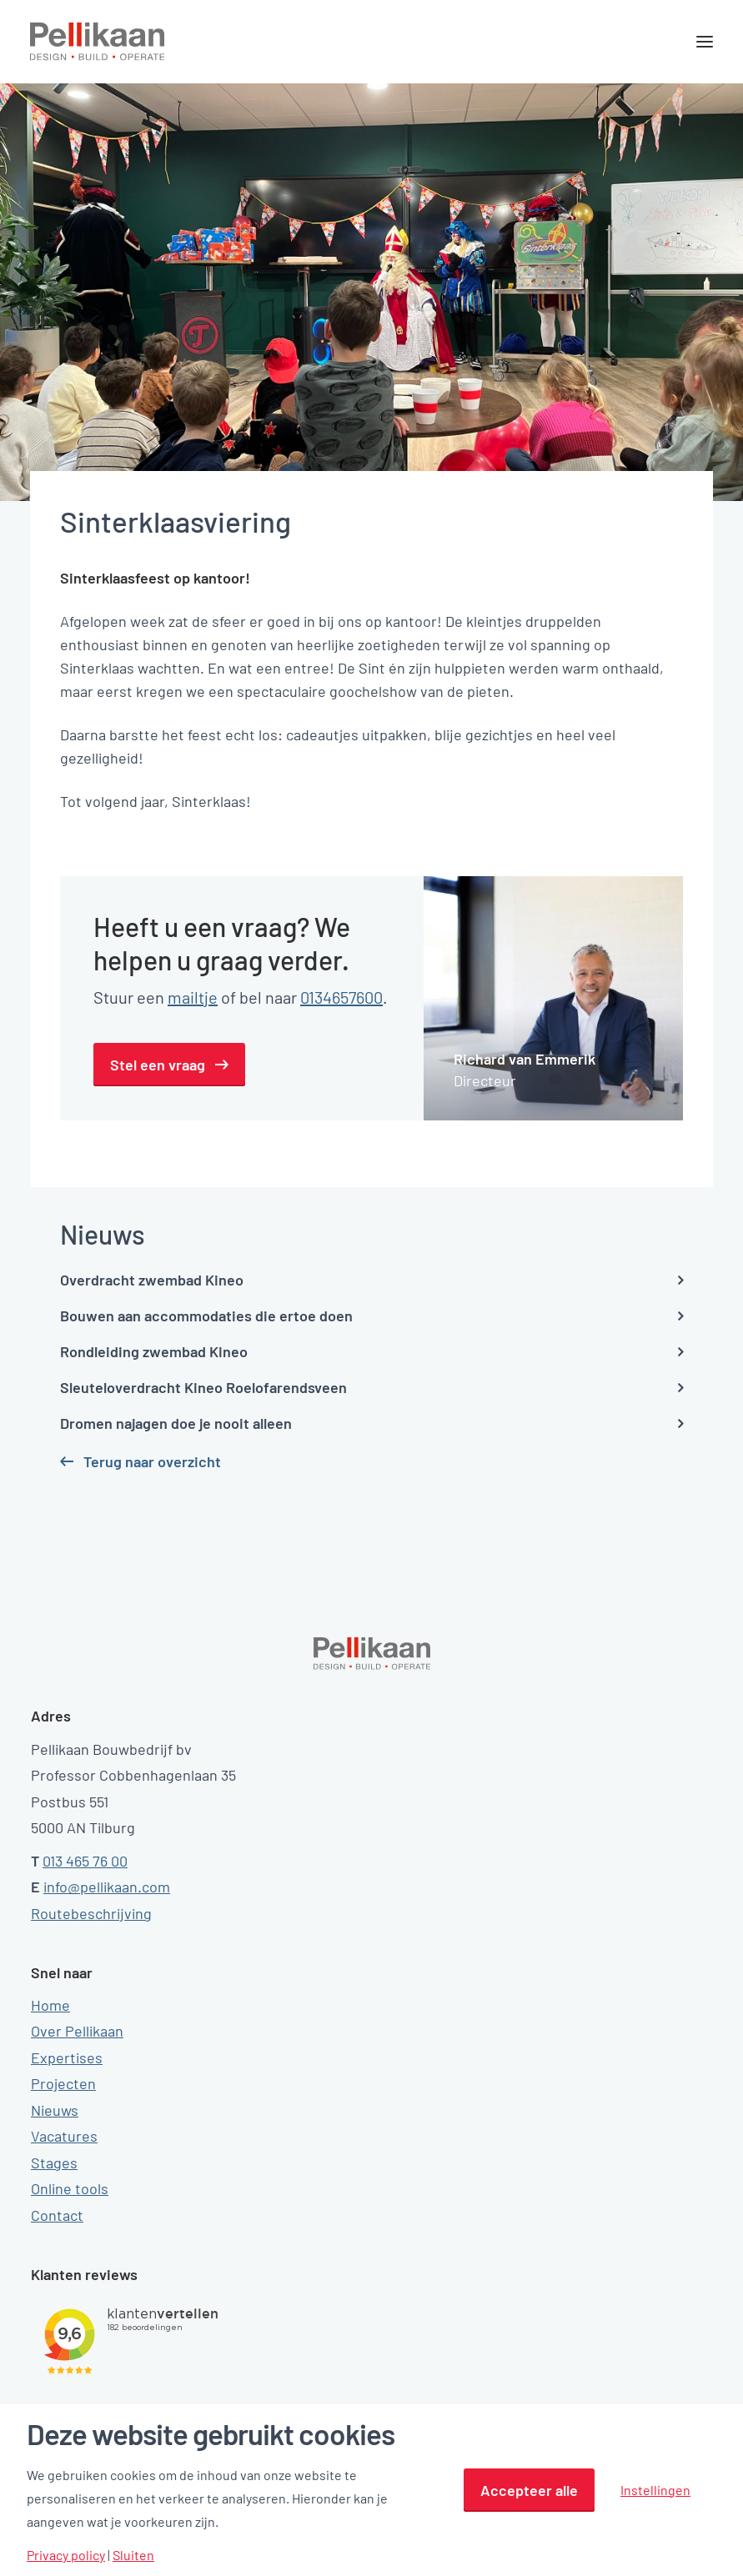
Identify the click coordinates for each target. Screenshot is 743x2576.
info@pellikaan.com (106, 1886)
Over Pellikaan (77, 2031)
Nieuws (54, 2110)
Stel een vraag (157, 1064)
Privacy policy (66, 2555)
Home (50, 2005)
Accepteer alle (529, 2490)
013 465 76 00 (85, 1861)
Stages (54, 2162)
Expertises (67, 2057)
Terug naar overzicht (152, 1461)
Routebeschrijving (91, 1913)
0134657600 (341, 997)
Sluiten (133, 2555)
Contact (57, 2215)
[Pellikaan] (97, 42)
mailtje (193, 997)
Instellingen (655, 2490)
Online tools (69, 2188)
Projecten (63, 2083)
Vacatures (64, 2136)
